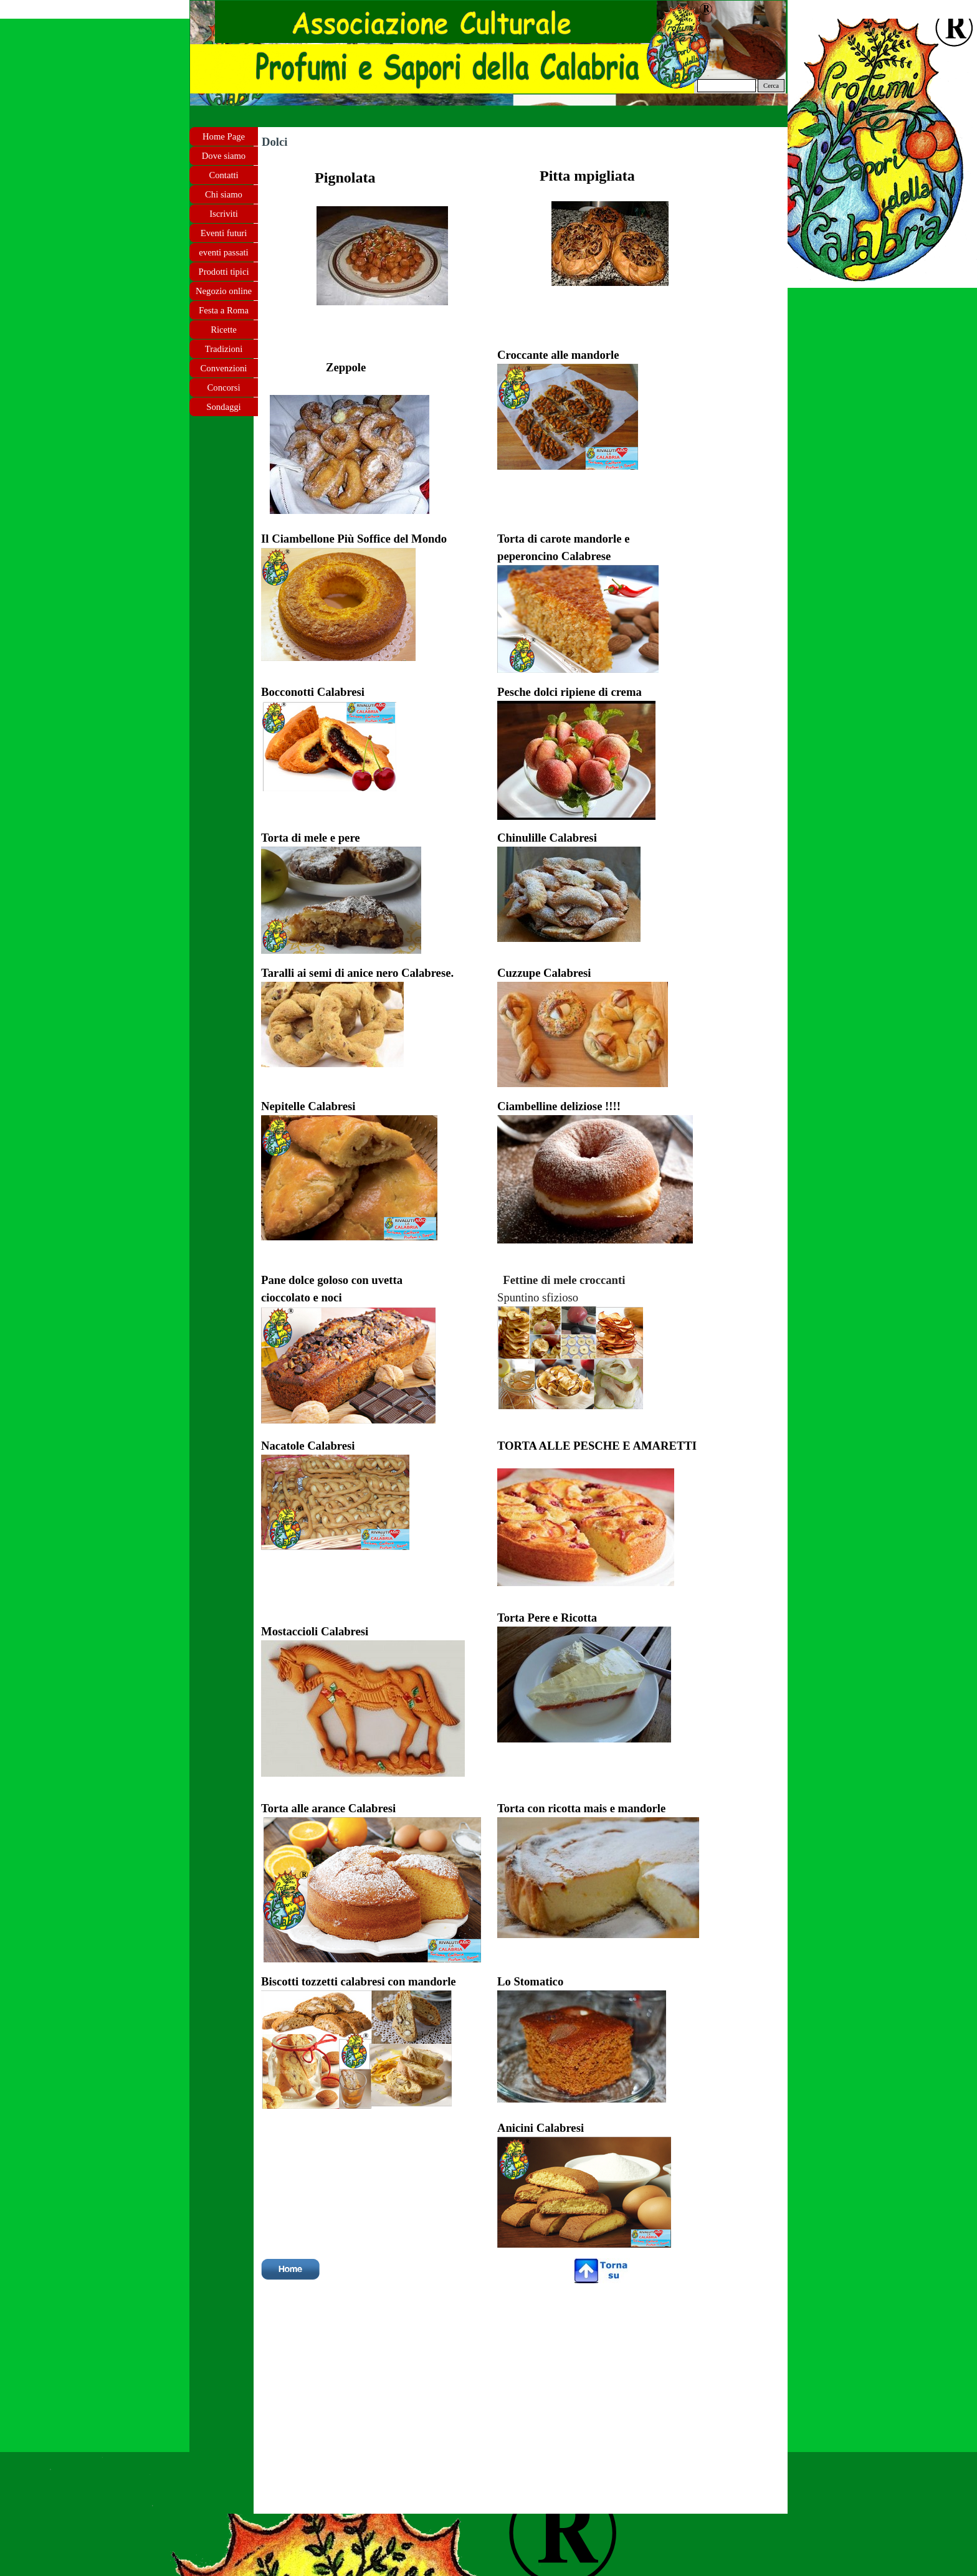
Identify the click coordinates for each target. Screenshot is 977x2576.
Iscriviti (223, 214)
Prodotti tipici (223, 272)
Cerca (771, 85)
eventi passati (223, 252)
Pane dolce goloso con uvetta (332, 1279)
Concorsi (224, 387)
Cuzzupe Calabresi (544, 972)
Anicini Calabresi (540, 2127)
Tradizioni (224, 349)
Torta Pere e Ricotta (547, 1617)
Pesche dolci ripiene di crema (569, 691)
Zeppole (346, 367)
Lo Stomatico (530, 1981)
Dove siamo (223, 156)
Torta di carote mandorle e (563, 538)
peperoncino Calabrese (554, 556)
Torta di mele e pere (310, 837)
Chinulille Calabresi (547, 837)
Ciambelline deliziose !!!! (560, 1106)
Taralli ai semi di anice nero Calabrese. (357, 972)
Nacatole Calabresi (308, 1445)
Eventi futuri (224, 233)
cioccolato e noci (301, 1297)
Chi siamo (223, 194)
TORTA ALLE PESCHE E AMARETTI (597, 1445)
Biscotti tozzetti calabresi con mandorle (358, 1981)
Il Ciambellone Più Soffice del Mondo (354, 538)
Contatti (223, 175)
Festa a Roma (224, 310)
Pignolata (345, 177)
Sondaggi (223, 407)
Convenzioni (224, 368)
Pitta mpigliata (587, 176)
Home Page (224, 136)
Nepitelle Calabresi (308, 1106)
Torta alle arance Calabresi (328, 1808)
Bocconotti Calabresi (313, 691)
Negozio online (224, 291)
